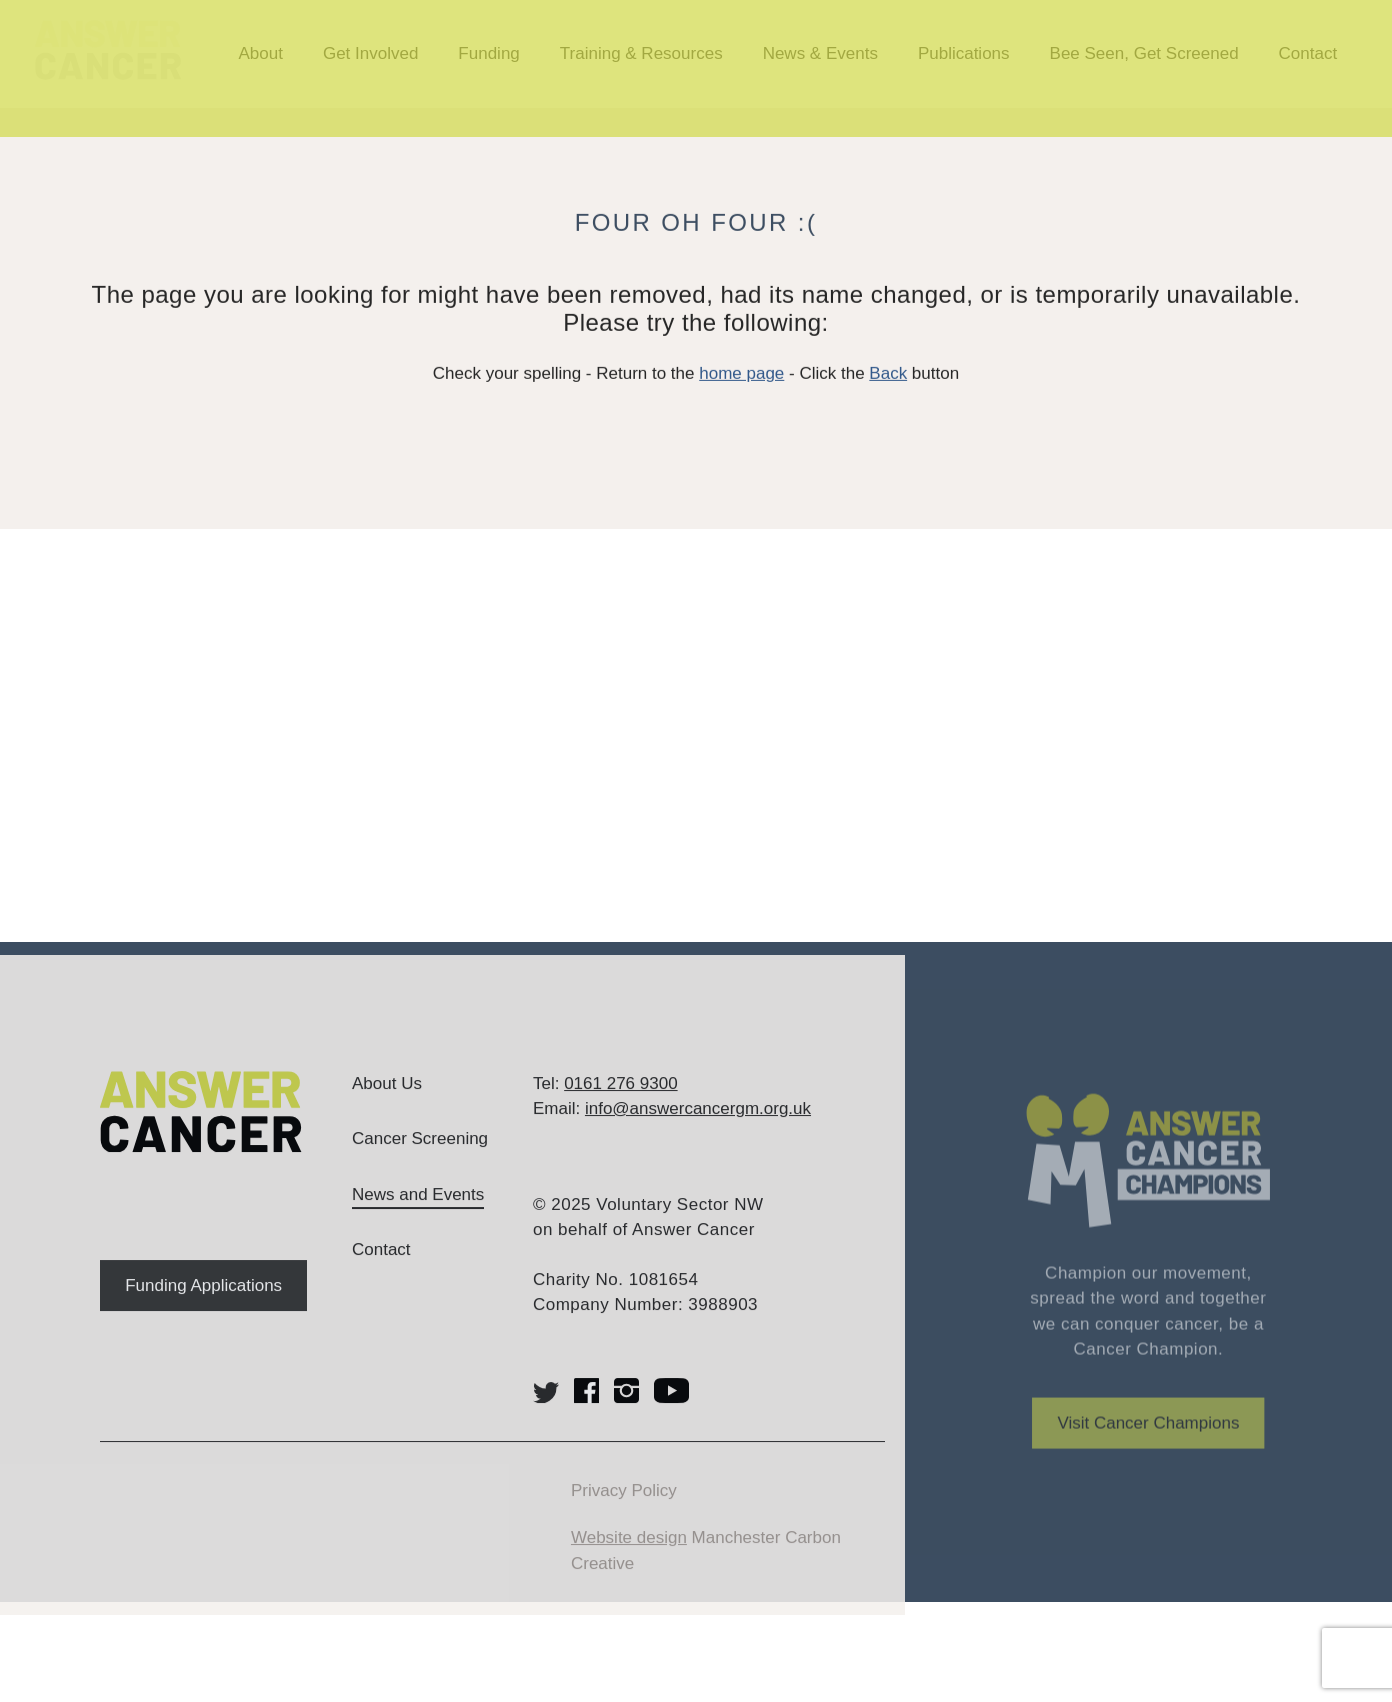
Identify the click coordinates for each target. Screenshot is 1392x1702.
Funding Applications (203, 1310)
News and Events (418, 1219)
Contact (381, 1275)
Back (888, 390)
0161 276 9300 (620, 1108)
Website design (629, 1562)
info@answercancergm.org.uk (698, 1134)
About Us (387, 1108)
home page (741, 390)
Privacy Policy (624, 1515)
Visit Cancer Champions (1148, 1468)
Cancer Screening (420, 1164)
